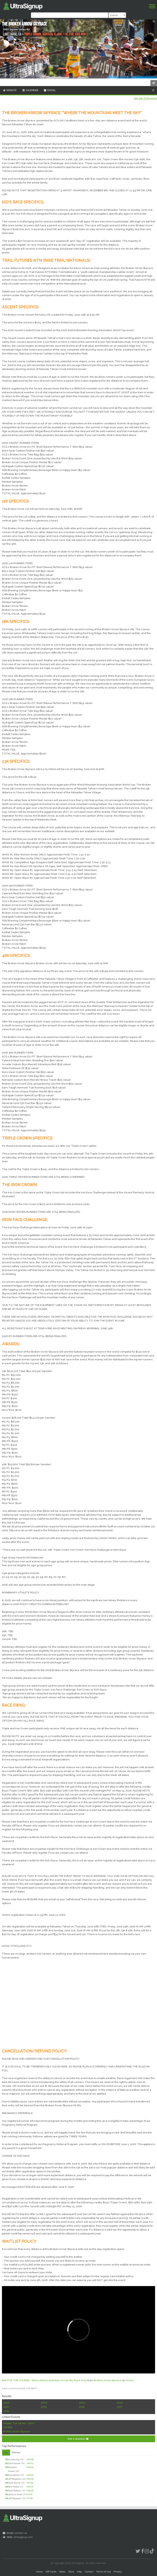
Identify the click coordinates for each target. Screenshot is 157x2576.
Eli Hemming (13, 2459)
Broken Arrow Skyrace (107, 2380)
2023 (82, 2402)
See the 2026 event (145, 98)
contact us (21, 2532)
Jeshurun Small (15, 2494)
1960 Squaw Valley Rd (16, 29)
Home (39, 2571)
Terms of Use (103, 2571)
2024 (44, 2402)
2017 (119, 2406)
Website (10, 90)
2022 (120, 2402)
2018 (82, 2406)
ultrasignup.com (23, 2537)
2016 (6, 2411)
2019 (44, 2406)
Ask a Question (78, 2438)
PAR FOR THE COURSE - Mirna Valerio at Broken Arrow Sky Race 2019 (44, 2380)
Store (71, 2571)
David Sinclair (14, 2463)
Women (16, 2452)
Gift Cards (51, 2571)
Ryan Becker (13, 2475)
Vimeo (130, 2380)
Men (6, 2452)
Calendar (30, 90)
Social (49, 90)
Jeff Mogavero (14, 2479)
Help (79, 2571)
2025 (6, 2402)
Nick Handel (13, 2487)
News (62, 2571)
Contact (89, 2571)
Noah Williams (14, 2490)
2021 (6, 2406)
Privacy (118, 2571)
